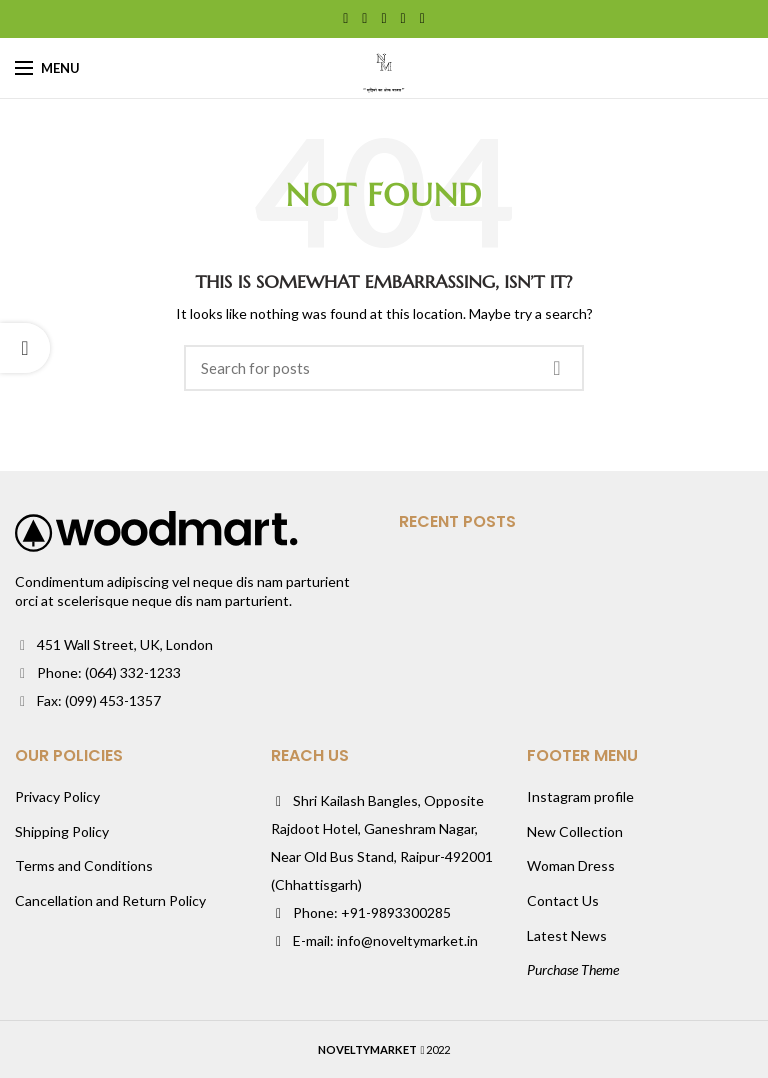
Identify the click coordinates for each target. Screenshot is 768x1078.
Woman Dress (571, 865)
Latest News (567, 935)
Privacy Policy (57, 796)
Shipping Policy (62, 831)
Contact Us (563, 900)
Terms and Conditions (84, 865)
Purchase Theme (573, 969)
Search (557, 368)
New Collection (575, 831)
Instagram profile (580, 796)
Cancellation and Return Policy (110, 900)
